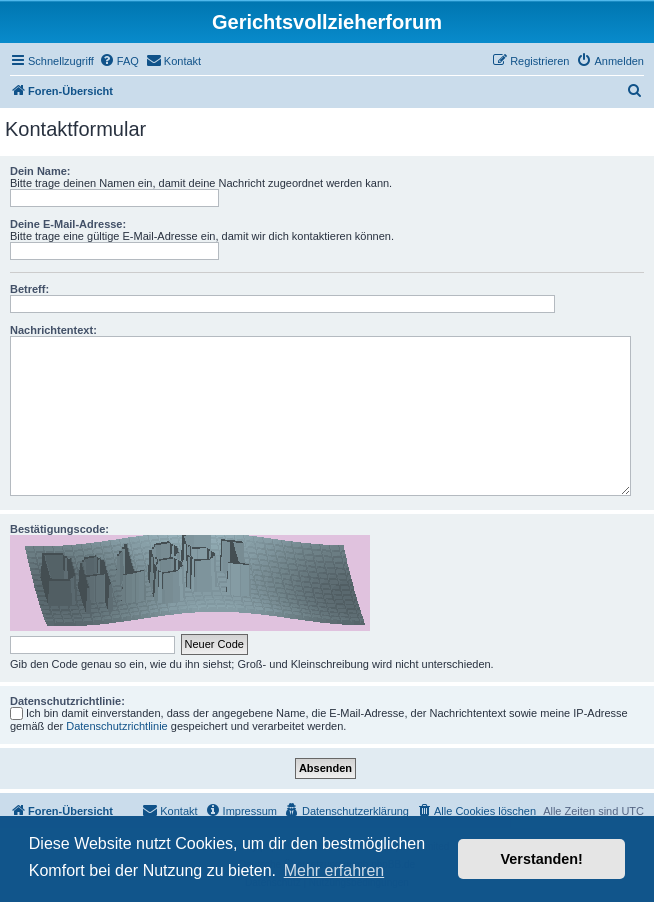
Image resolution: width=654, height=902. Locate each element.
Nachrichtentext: (53, 330)
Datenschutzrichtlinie (117, 726)
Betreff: (29, 289)
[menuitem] (119, 61)
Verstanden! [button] (542, 859)
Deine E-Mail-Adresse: (68, 224)
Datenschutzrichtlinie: (67, 701)
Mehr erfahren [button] (334, 870)
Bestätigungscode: (59, 529)
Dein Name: (40, 171)
